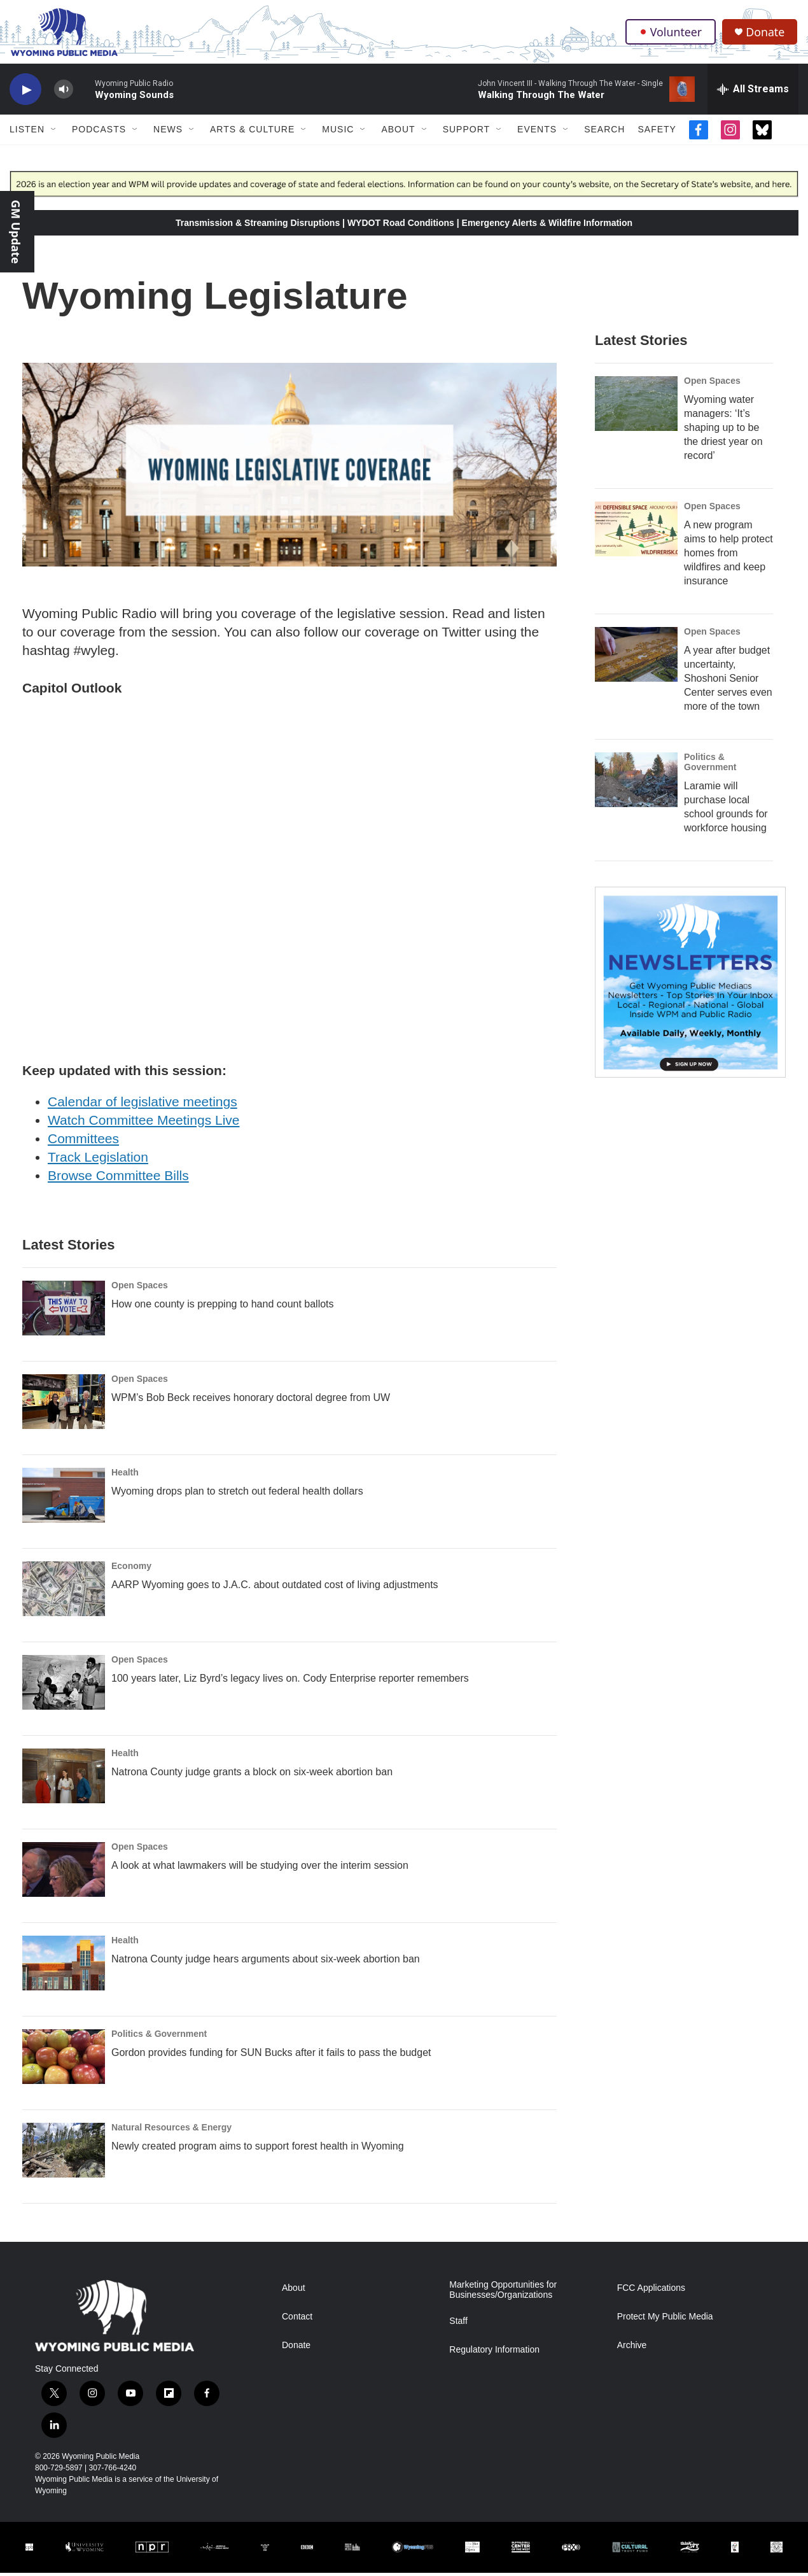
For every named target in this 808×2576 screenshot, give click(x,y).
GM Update (16, 232)
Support (466, 132)
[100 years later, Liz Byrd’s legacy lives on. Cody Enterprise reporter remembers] (63, 1685)
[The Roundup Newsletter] (690, 985)
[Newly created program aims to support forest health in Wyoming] (63, 2153)
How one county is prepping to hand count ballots (222, 1307)
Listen (27, 132)
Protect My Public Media (665, 2320)
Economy (131, 1569)
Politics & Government (159, 2037)
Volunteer (670, 33)
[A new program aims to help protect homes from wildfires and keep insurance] (636, 532)
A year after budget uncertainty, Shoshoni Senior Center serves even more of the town (728, 681)
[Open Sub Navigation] (54, 132)
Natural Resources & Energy (171, 2130)
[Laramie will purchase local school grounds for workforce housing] (636, 783)
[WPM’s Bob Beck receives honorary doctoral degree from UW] (63, 1404)
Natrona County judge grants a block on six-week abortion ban (252, 1775)
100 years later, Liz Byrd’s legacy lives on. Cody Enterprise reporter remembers (290, 1681)
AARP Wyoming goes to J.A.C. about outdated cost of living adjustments (274, 1587)
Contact (297, 2320)
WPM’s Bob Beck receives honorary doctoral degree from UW (250, 1400)
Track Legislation (98, 1159)
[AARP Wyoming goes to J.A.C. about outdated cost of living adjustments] (63, 1592)
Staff (458, 2324)
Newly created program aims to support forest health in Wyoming (257, 2149)
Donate (766, 33)
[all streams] (752, 92)
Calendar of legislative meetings (142, 1104)
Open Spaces (139, 1288)
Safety (656, 132)
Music (338, 132)
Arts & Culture (252, 132)
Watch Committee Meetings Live (144, 1123)
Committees (83, 1141)
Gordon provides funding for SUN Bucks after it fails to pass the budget (271, 2055)
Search (604, 132)
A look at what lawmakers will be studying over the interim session (259, 1868)
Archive (632, 2348)
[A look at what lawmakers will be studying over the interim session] (63, 1872)
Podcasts (99, 132)
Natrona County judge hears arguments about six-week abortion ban (265, 1962)
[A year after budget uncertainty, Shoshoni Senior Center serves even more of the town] (636, 657)
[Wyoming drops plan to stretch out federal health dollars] (63, 1498)
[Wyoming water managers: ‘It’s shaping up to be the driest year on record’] (636, 406)
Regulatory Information (494, 2353)
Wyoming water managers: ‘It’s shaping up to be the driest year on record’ (723, 430)
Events (537, 132)
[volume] (63, 92)
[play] (25, 92)
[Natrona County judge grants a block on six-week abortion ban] (63, 1779)
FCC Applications (651, 2291)
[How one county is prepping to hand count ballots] (63, 1311)
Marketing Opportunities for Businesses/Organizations (503, 2293)
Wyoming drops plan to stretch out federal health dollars (237, 1494)
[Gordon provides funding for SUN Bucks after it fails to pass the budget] (63, 2059)
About (398, 132)
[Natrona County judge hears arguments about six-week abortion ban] (63, 1966)
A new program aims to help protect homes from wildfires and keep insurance (728, 556)
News (168, 132)
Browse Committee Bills (118, 1178)
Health (125, 1475)
